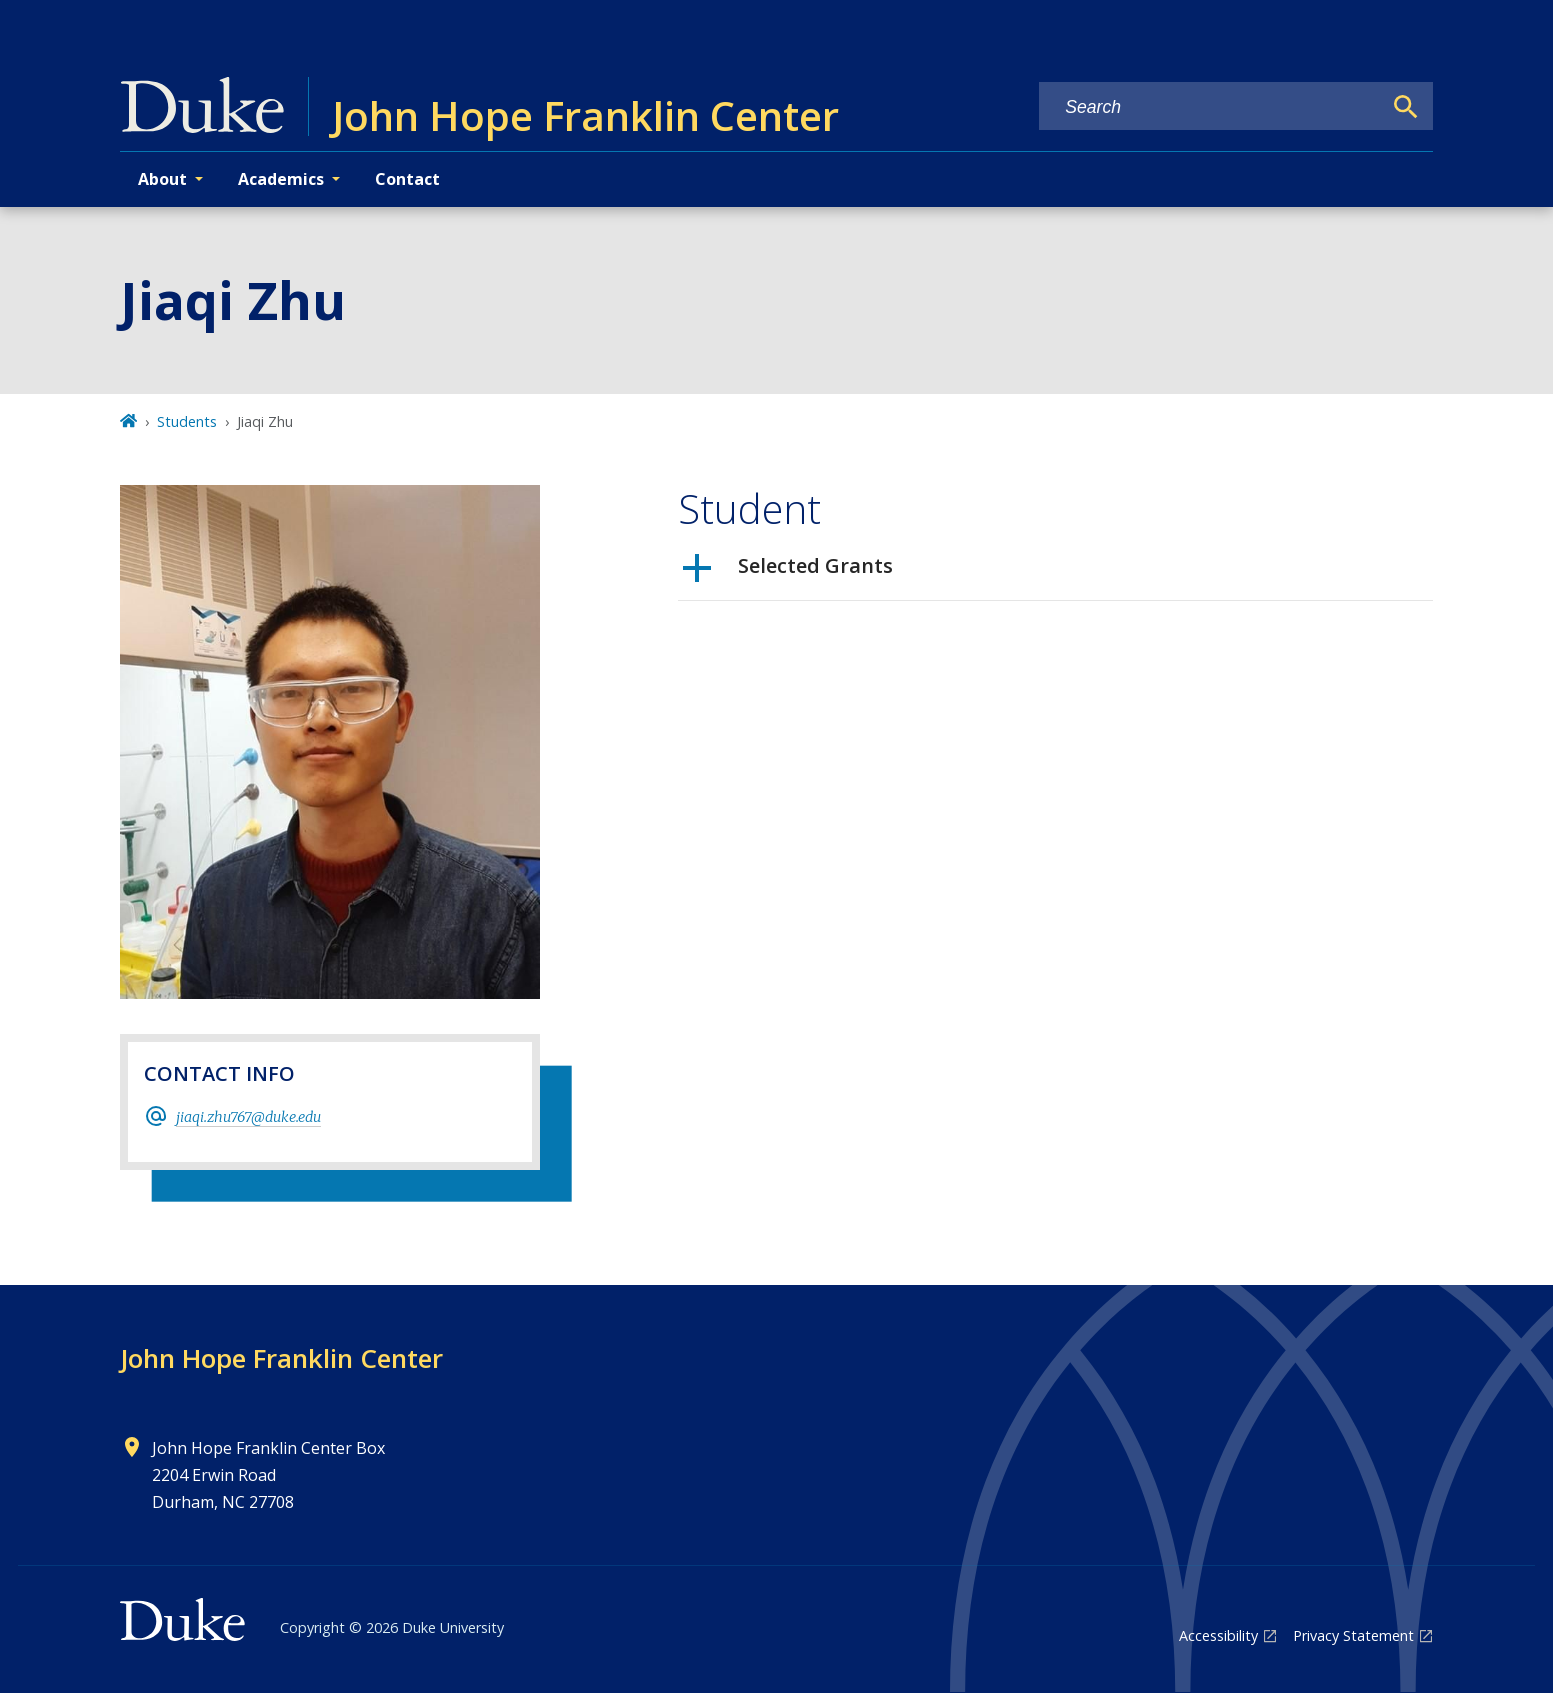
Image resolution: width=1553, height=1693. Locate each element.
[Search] (1406, 107)
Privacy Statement (1353, 1635)
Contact (407, 179)
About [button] (162, 179)
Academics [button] (281, 179)
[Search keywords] (1210, 107)
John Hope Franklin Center (281, 1358)
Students (187, 421)
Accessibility (1218, 1635)
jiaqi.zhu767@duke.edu (248, 1117)
